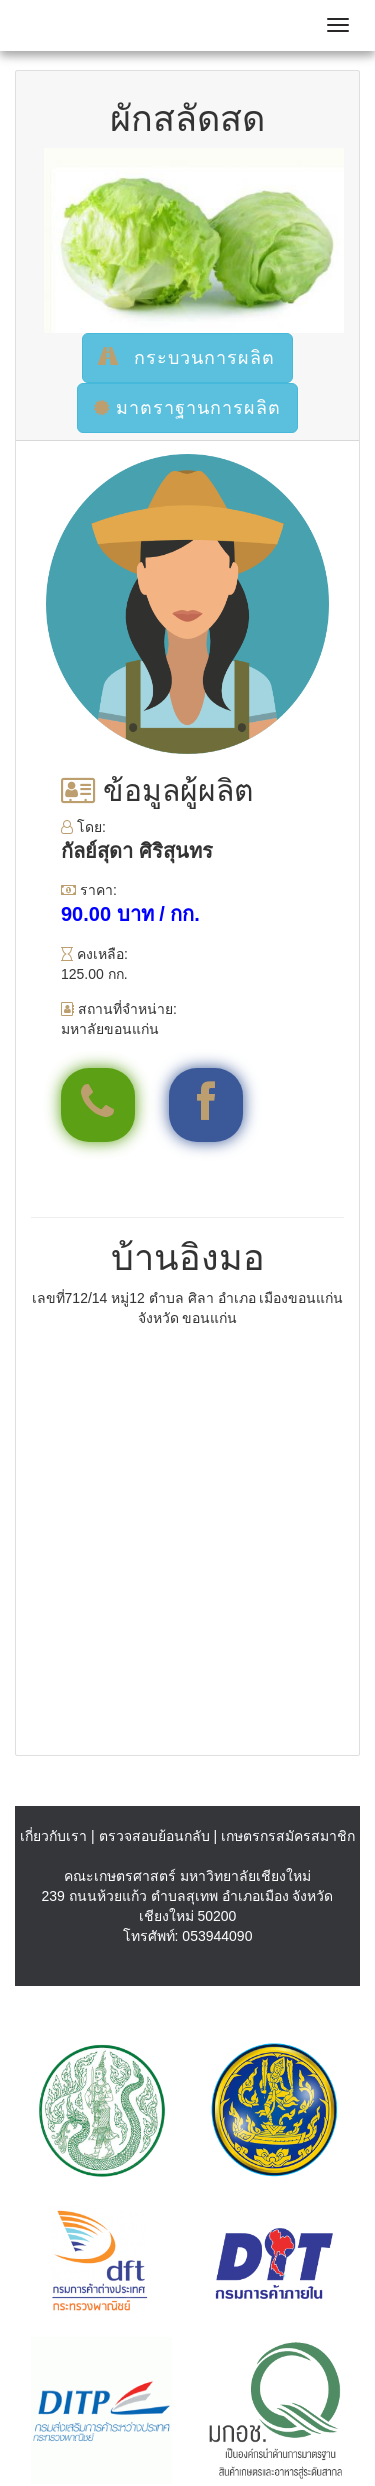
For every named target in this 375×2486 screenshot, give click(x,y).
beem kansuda (211, 1103)
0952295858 (103, 1103)
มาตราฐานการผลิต (187, 408)
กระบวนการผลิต (187, 357)
